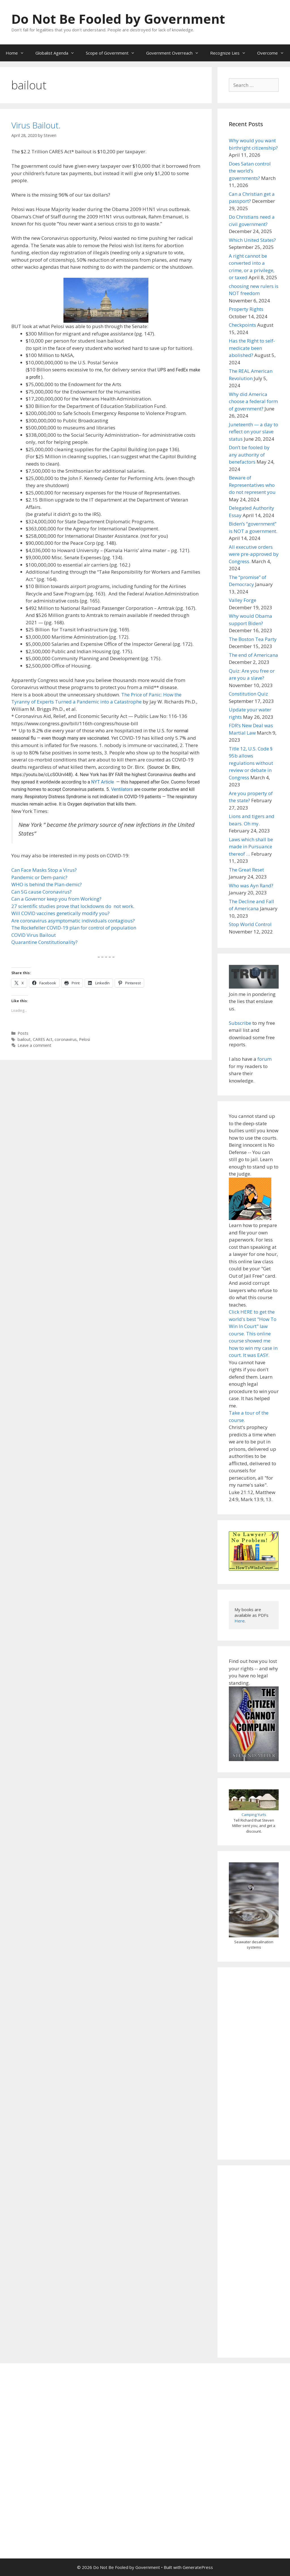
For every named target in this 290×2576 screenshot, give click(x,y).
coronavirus (66, 1039)
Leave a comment (34, 1045)
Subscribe (240, 1023)
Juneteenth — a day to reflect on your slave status (253, 431)
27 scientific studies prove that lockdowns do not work (72, 906)
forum (264, 1059)
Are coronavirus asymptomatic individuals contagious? (73, 920)
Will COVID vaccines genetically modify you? (60, 913)
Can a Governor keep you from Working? (56, 899)
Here (239, 1621)
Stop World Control (250, 924)
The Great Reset (246, 869)
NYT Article (102, 782)
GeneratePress (198, 2567)
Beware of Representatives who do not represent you (252, 484)
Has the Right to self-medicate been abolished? (252, 347)
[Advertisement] (254, 2063)
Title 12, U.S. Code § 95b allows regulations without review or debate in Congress (251, 763)
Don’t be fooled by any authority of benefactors (249, 454)
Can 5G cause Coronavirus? (41, 891)
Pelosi (84, 1039)
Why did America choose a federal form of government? (253, 401)
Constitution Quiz (248, 693)
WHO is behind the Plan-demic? (46, 884)
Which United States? (252, 240)
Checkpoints (242, 325)
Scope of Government (113, 52)
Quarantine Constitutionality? (44, 942)
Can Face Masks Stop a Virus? (44, 870)
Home (18, 52)
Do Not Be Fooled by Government (118, 18)
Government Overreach (175, 52)
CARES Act (42, 1039)
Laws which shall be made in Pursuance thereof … (251, 846)
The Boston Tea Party (253, 639)
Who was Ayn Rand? (251, 885)
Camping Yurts (254, 1814)
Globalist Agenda (57, 52)
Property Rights (246, 309)
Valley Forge (242, 600)
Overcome (273, 52)
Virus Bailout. (36, 125)
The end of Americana (253, 655)
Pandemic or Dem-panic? (39, 877)
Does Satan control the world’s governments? (250, 170)
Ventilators (122, 789)
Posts (23, 1033)
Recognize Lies (230, 52)
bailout (24, 1039)
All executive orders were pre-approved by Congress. (254, 554)
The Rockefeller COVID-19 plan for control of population (73, 927)
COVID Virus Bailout (33, 935)
